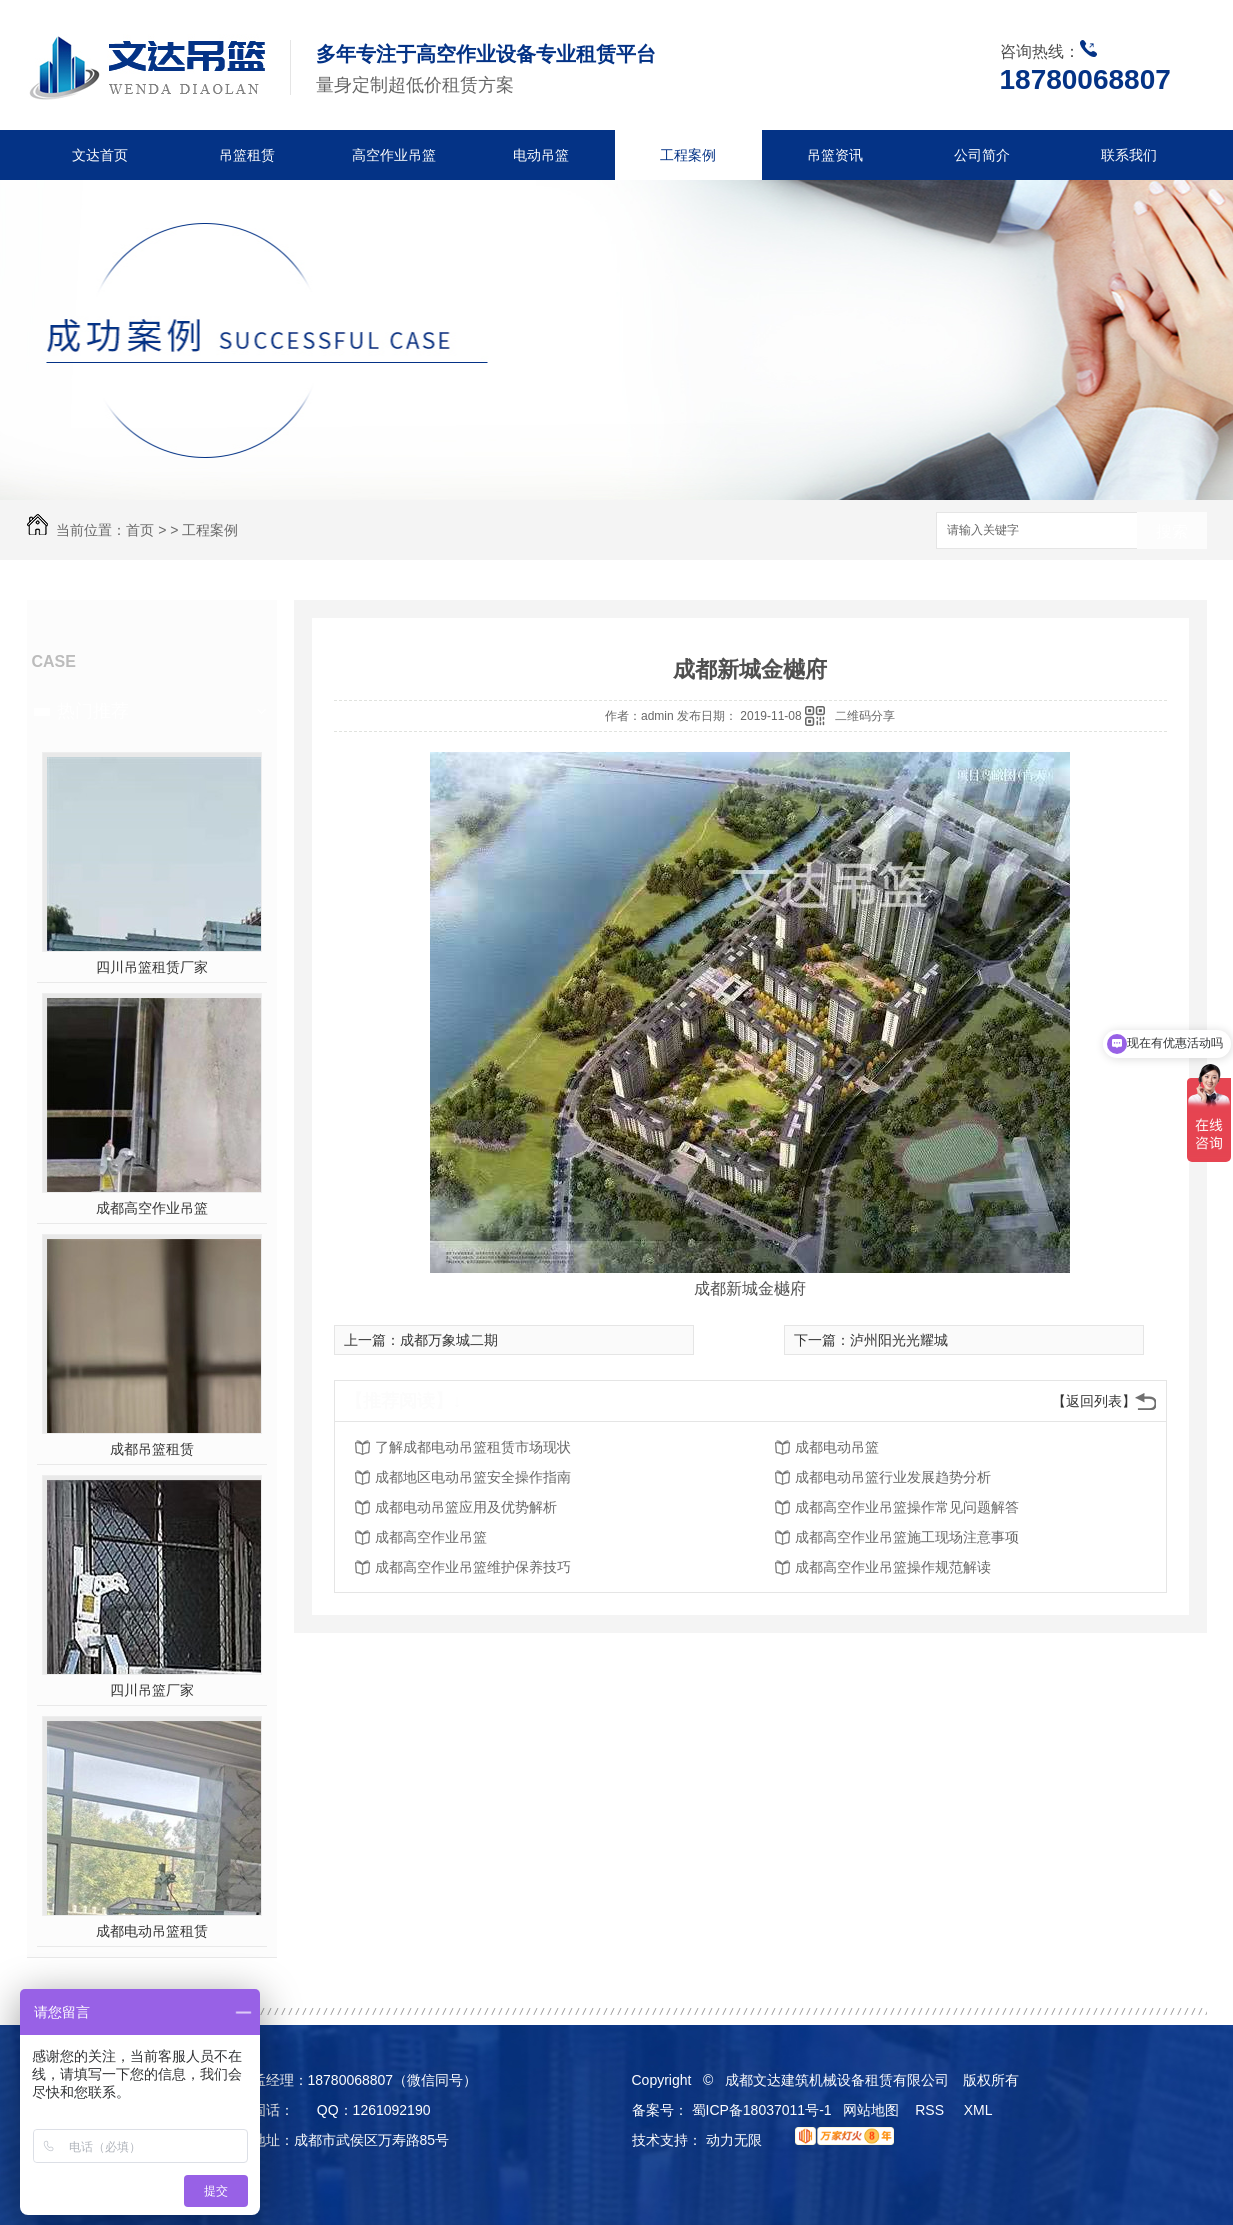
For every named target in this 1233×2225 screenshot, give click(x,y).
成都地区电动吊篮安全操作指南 (473, 1477)
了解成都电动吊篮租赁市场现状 (473, 1447)
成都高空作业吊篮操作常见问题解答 (907, 1507)
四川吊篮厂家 (152, 1690)
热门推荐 (93, 711)
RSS (931, 2110)
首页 (140, 530)
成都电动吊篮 (837, 1447)
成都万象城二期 (449, 1340)
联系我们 (1129, 155)
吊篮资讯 (835, 155)
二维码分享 (865, 716)
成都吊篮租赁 (152, 1449)
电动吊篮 (541, 155)
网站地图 (871, 2110)
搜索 (1172, 531)
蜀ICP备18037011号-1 (762, 2110)
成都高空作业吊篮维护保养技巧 (473, 1567)
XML (980, 2110)
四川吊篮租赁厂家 (152, 967)
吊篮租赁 (247, 155)
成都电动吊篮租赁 (152, 1931)
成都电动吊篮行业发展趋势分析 (893, 1477)
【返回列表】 (1094, 1401)
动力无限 (734, 2140)
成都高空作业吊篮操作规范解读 (893, 1567)
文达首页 (100, 155)
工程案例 (688, 155)
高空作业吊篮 (394, 155)
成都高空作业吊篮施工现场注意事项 (907, 1537)
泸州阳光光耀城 (899, 1340)
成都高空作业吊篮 (152, 1208)
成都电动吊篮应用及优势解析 (466, 1507)
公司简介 (982, 155)
